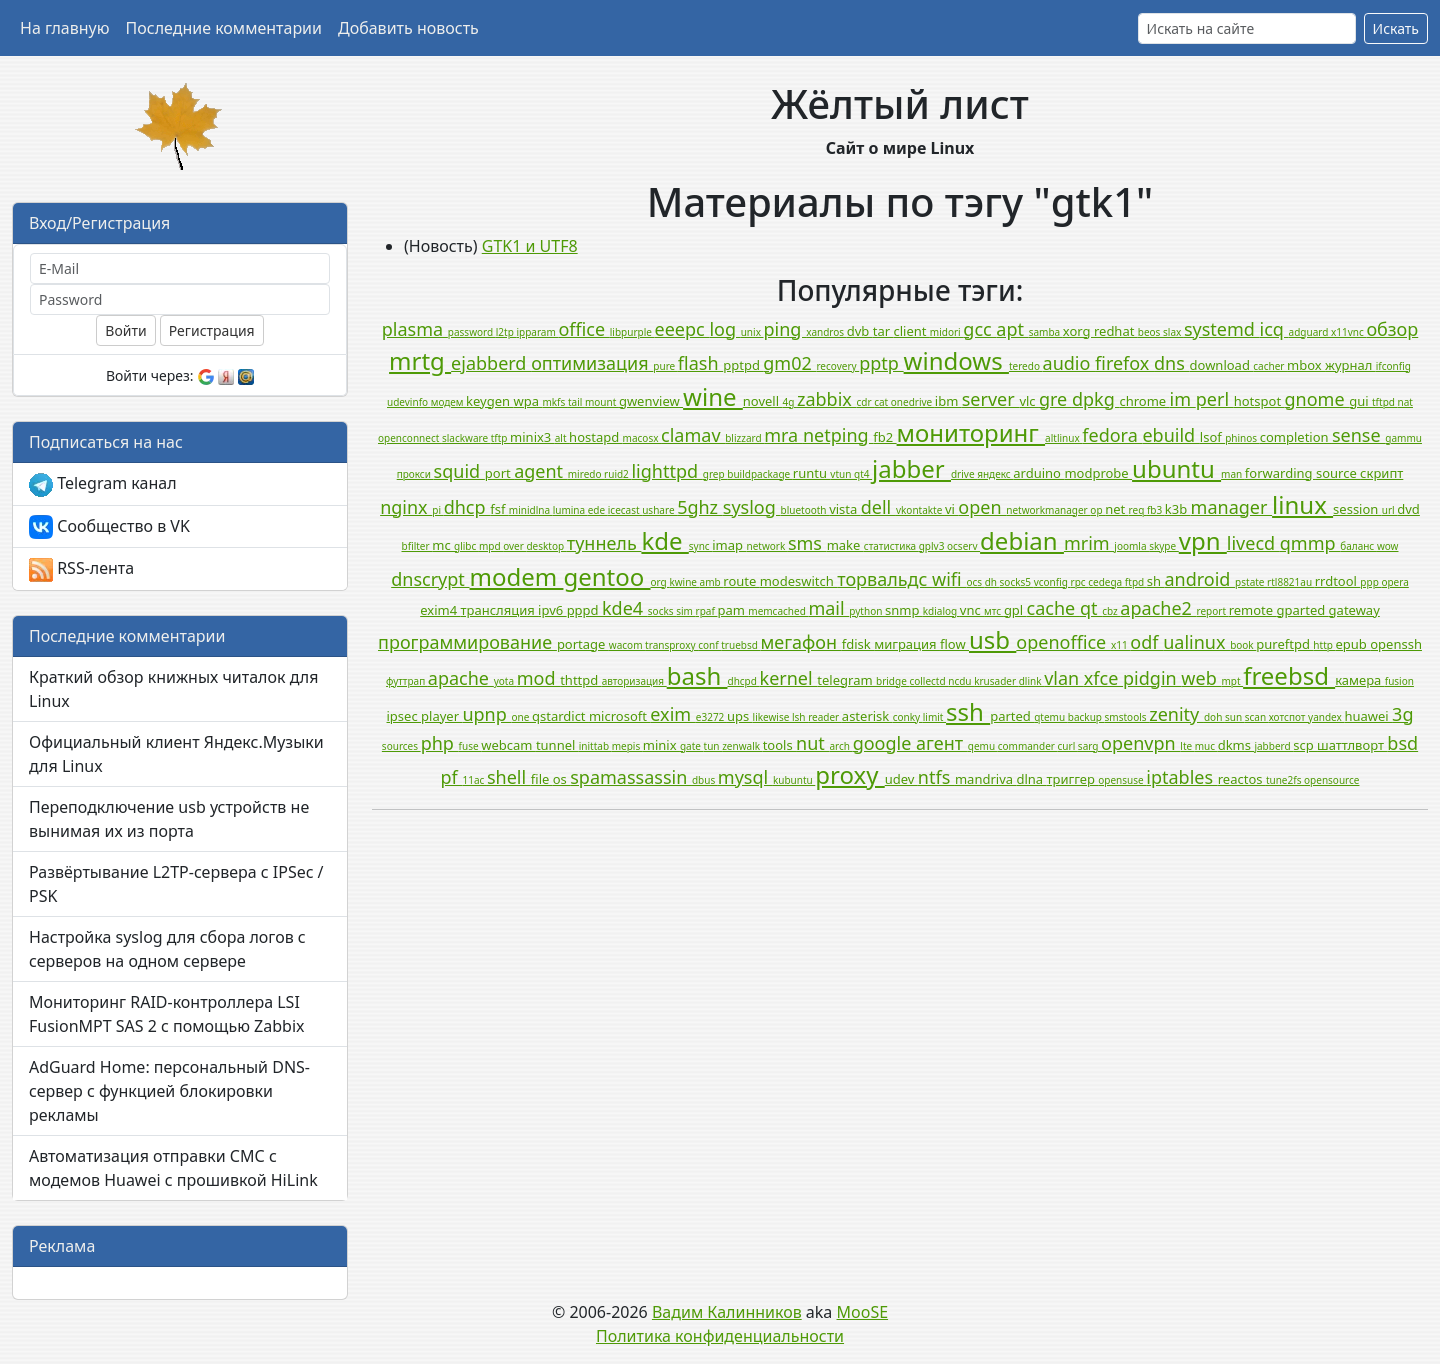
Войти (125, 330)
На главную (65, 28)
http (1324, 645)
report (1213, 611)
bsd (1402, 743)
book (1243, 645)
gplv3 (933, 546)
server (991, 399)
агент (942, 743)
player (441, 716)
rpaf (707, 611)
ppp (1370, 582)
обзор (1392, 329)
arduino (1038, 473)
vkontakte (920, 510)
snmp (904, 610)
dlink (1031, 681)
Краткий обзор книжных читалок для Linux (173, 689)
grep (715, 474)
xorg (1078, 331)
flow (954, 644)
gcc (979, 329)
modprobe (1098, 473)
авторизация (634, 681)
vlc (1029, 401)
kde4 (625, 608)
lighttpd (666, 471)
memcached (778, 611)
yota (505, 681)
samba (1046, 332)
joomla (1131, 546)
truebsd (740, 645)
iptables (1181, 777)
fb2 (884, 437)
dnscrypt (430, 579)
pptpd (743, 365)
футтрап (407, 681)
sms (807, 543)
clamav (693, 435)
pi (437, 510)
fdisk (858, 644)
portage (583, 644)
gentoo (606, 576)
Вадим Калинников (727, 1312)
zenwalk (742, 746)
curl (1068, 746)
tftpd (1385, 402)
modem (517, 576)
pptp (881, 363)
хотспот (1288, 717)
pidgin (1152, 678)
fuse (470, 746)
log (724, 329)
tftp (500, 438)
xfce (1103, 678)
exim (672, 714)
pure (665, 366)
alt (562, 438)
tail (576, 402)
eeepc (682, 329)
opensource (1331, 780)
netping (838, 435)
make (845, 545)
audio (1069, 363)
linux (1302, 504)
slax (1173, 332)
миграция (907, 644)
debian (1022, 540)
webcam (508, 745)
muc (1206, 746)
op (1097, 510)
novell (763, 401)
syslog (752, 507)
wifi (949, 579)
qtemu (1051, 717)
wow (1388, 546)
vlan (1064, 678)
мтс (994, 611)
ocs (975, 582)
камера (1360, 680)
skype (1164, 546)
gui (1360, 401)
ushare (659, 510)
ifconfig (1393, 366)
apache (461, 678)
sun (1235, 717)
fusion (1399, 681)
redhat (1116, 331)
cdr (865, 402)
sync (700, 546)
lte (1187, 746)
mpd (491, 546)
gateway (1354, 610)
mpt (1232, 681)
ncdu (961, 681)
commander (1028, 746)
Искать (1396, 28)
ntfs (936, 777)
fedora (1112, 435)
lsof (1212, 437)
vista (845, 509)
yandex (1326, 717)
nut (812, 743)
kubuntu (794, 780)
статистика (891, 546)
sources (401, 746)
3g (1402, 714)
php (440, 743)
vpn (1203, 540)
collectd (928, 681)
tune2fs (1285, 780)
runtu (812, 473)
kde (664, 540)
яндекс (995, 474)
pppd (584, 610)
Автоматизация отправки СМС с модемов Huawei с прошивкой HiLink (173, 1168)
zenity (1176, 714)
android (1199, 579)
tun (713, 746)
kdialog (941, 611)
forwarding (1280, 473)
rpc (1080, 582)
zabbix (827, 399)
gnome (1316, 399)
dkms (1236, 745)
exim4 (440, 610)
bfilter (417, 546)
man (1233, 474)
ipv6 (552, 610)
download (1222, 365)
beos (1150, 332)
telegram (846, 680)
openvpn (1140, 743)
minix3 (532, 437)
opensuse (1122, 780)
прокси (415, 474)
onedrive (913, 402)
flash (700, 363)
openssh (1396, 644)
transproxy (671, 645)
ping (785, 329)
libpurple (632, 332)
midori (946, 332)
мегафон (800, 642)
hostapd (595, 437)
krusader (996, 681)
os (561, 779)
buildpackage (760, 474)
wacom (627, 645)
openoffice (1063, 642)
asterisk (867, 716)
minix (661, 745)
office (583, 329)
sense (1358, 435)
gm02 (789, 363)
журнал (1350, 365)
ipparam (537, 332)
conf (709, 645)
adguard (1310, 332)
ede (598, 510)
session (1357, 509)
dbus (705, 780)
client (911, 331)
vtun (842, 474)
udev (901, 779)
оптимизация (592, 363)
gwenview (651, 401)
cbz (1111, 611)
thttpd (580, 680)
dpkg (1096, 399)
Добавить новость (408, 28)
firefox (1124, 363)
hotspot (1259, 401)
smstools (1127, 717)
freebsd (1289, 675)
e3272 (711, 717)
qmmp (1310, 543)
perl (1215, 399)
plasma (415, 329)
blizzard (744, 438)
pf (452, 777)
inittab (595, 746)
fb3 (1156, 510)
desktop (546, 546)
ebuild (1170, 435)
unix (752, 332)
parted (1012, 716)
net (1116, 509)
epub (1353, 644)
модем (448, 402)
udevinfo (409, 402)
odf (1146, 642)
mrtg (420, 360)
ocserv (963, 546)
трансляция (499, 610)
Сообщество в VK (109, 527)
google (884, 743)
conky (908, 717)
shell (509, 777)
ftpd (1136, 582)
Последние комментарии (224, 28)
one (521, 717)
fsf (499, 509)
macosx (642, 438)
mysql (745, 777)
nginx (406, 507)
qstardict (560, 716)
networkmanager (1048, 510)
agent (541, 471)
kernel (789, 678)
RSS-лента (81, 569)
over (514, 546)
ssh (968, 711)
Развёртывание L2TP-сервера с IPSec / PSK (176, 884)
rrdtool (1338, 581)
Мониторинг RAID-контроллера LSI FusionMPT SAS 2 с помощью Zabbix (167, 1014)
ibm (948, 401)
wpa (528, 401)
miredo (586, 474)
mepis (627, 746)
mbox (1306, 365)
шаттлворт (1352, 745)
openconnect (410, 438)
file (542, 779)
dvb (860, 331)
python (867, 611)
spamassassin (631, 777)
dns (1172, 363)
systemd (1222, 329)
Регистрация (212, 330)
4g (789, 402)
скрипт (1381, 473)
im (1183, 399)
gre (1055, 399)
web (1201, 678)
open (982, 507)
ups (740, 716)
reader (825, 717)
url (1390, 510)
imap (729, 545)
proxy (849, 774)
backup (1086, 717)
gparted (1303, 610)
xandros (826, 332)
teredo (1026, 366)
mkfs (555, 402)
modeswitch (799, 581)
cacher (1270, 366)
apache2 (1158, 608)
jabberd (1273, 746)
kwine (684, 582)
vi (951, 509)
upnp (486, 714)
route (741, 581)
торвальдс (884, 579)
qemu (983, 746)
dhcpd (743, 681)
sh (1156, 581)
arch (841, 746)
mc (443, 545)
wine (713, 396)
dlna (1031, 779)
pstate (1251, 582)
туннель (604, 543)
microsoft (619, 716)
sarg (1089, 746)
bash (697, 675)
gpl (1015, 610)
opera (1394, 582)
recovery (837, 366)
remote (1253, 610)
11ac (474, 780)
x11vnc (1348, 332)
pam (732, 610)
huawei (1368, 716)
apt (1012, 329)
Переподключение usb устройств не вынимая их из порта (169, 819)
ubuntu (1176, 468)
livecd (1253, 543)
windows (956, 360)
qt (1091, 608)
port (499, 473)
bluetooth (804, 510)
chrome (1144, 401)
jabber (911, 468)
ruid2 (617, 474)
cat (882, 402)
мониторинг (971, 432)
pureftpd (1284, 644)
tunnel (557, 745)
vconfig (1052, 582)
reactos (1242, 779)
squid (459, 471)
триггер (1072, 779)
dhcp (467, 507)
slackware (466, 438)
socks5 (1017, 582)
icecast (625, 510)
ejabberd (491, 363)
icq (1274, 329)
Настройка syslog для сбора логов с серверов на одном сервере (167, 949)
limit (934, 717)
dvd (1408, 509)
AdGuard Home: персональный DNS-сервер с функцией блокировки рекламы (169, 1091)
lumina (570, 510)
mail (828, 608)
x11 (1120, 645)
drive (964, 474)
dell (878, 507)
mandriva (985, 779)
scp (1305, 745)
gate (692, 746)
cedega (1106, 582)
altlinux (1063, 438)
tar (883, 331)
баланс (1358, 546)
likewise (772, 717)
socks (662, 611)
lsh (800, 717)
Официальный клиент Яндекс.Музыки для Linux (176, 754)
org (660, 582)
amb (712, 582)
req (1138, 510)
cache (1053, 608)
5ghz (700, 507)
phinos (1242, 438)
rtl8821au (1291, 582)
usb (992, 639)
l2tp (506, 332)
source (1338, 473)
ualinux (1196, 642)
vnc (972, 610)
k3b (1178, 509)
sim (685, 611)
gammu (1403, 438)
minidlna (531, 510)
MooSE (863, 1312)
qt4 (863, 474)
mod (538, 678)
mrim (1089, 543)
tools (779, 745)
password (472, 332)
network (766, 546)
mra (783, 435)
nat (1405, 402)
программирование (467, 642)
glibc (466, 546)
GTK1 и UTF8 (530, 246)
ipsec (404, 716)
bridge (892, 681)
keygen (489, 401)
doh (1214, 717)
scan (1257, 717)
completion (1296, 437)
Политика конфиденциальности (720, 1336)
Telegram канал (103, 484)
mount (602, 402)
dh (992, 582)
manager (1232, 507)
